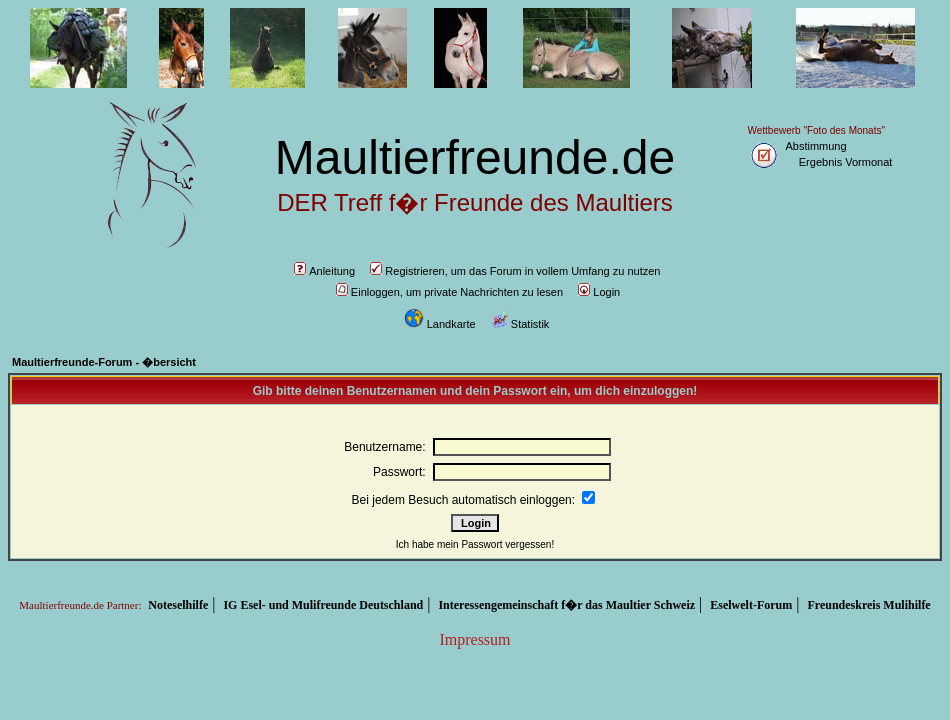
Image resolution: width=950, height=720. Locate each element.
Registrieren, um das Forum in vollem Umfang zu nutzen (515, 271)
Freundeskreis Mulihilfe (868, 605)
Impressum (474, 639)
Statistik (520, 324)
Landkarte (440, 324)
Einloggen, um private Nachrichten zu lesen (449, 292)
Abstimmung (815, 146)
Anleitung (324, 271)
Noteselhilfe (178, 605)
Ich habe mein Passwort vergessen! (475, 544)
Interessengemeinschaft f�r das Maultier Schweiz (566, 605)
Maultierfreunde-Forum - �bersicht (104, 362)
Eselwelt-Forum (751, 605)
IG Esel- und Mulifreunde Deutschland (323, 605)
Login (599, 292)
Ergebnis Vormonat (846, 162)
